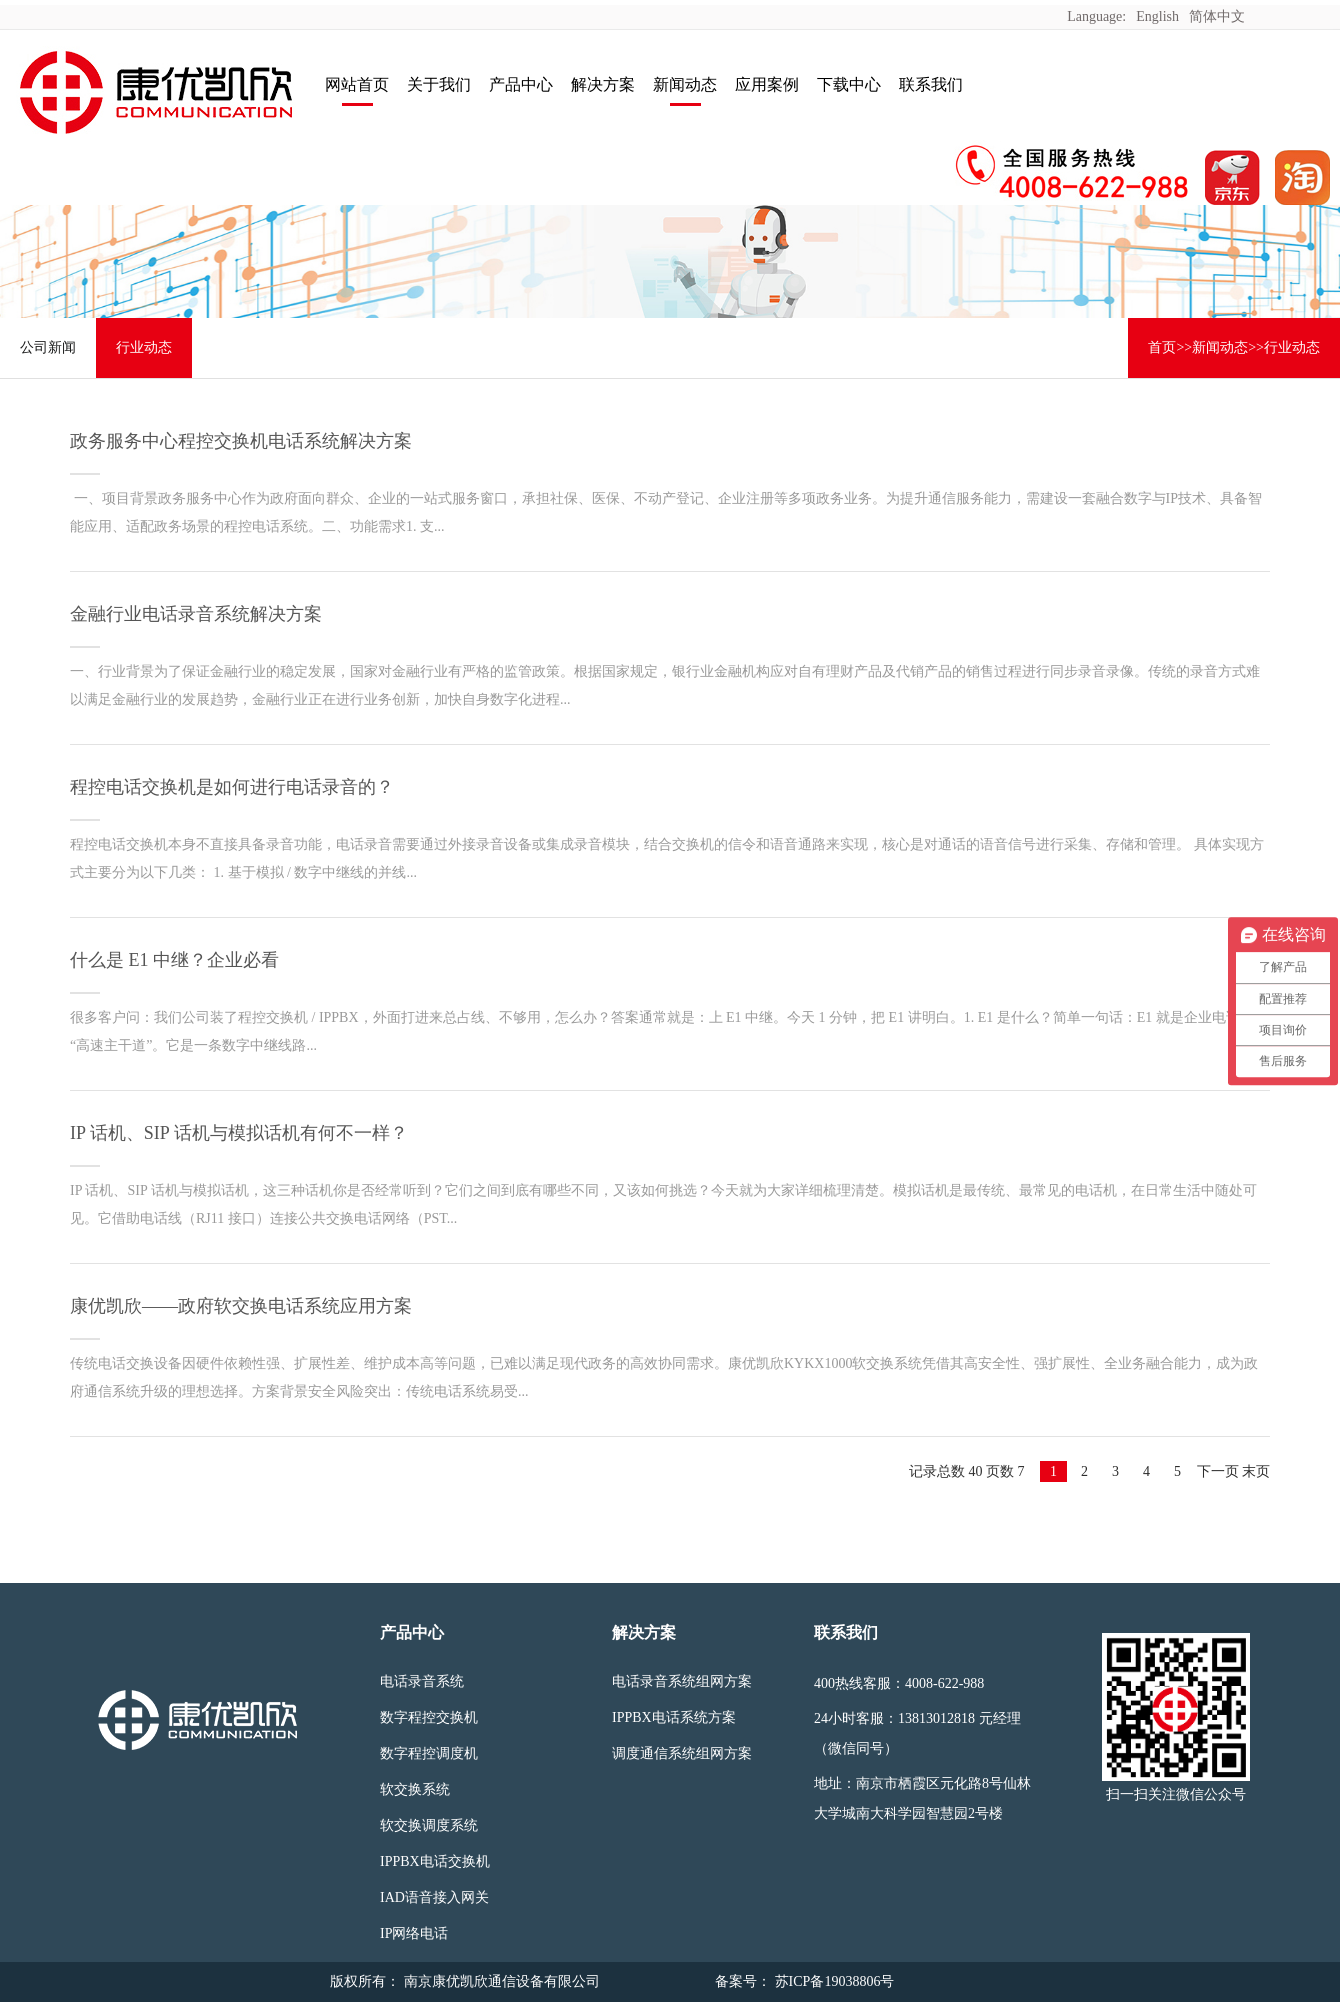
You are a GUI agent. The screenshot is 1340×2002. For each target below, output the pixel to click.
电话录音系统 (422, 1681)
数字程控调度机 (429, 1753)
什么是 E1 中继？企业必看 (174, 960)
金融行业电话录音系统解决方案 (196, 614)
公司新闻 (48, 347)
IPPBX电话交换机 (435, 1861)
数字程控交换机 (429, 1717)
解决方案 (603, 84)
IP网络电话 (414, 1933)
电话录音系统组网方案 (682, 1681)
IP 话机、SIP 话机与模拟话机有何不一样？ (239, 1133)
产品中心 (521, 84)
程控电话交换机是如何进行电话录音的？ (232, 787)
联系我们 (931, 84)
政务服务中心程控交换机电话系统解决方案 (241, 441)
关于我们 (439, 84)
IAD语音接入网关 (434, 1897)
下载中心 (849, 84)
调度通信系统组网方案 (682, 1753)
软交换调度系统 (429, 1825)
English (1157, 16)
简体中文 (1217, 16)
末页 (1256, 1471)
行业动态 (144, 347)
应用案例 (767, 84)
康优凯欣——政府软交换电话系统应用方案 (241, 1306)
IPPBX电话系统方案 (674, 1717)
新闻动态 (685, 84)
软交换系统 (415, 1789)
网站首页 (357, 84)
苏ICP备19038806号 (832, 1981)
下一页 (1218, 1471)
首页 (1162, 347)
